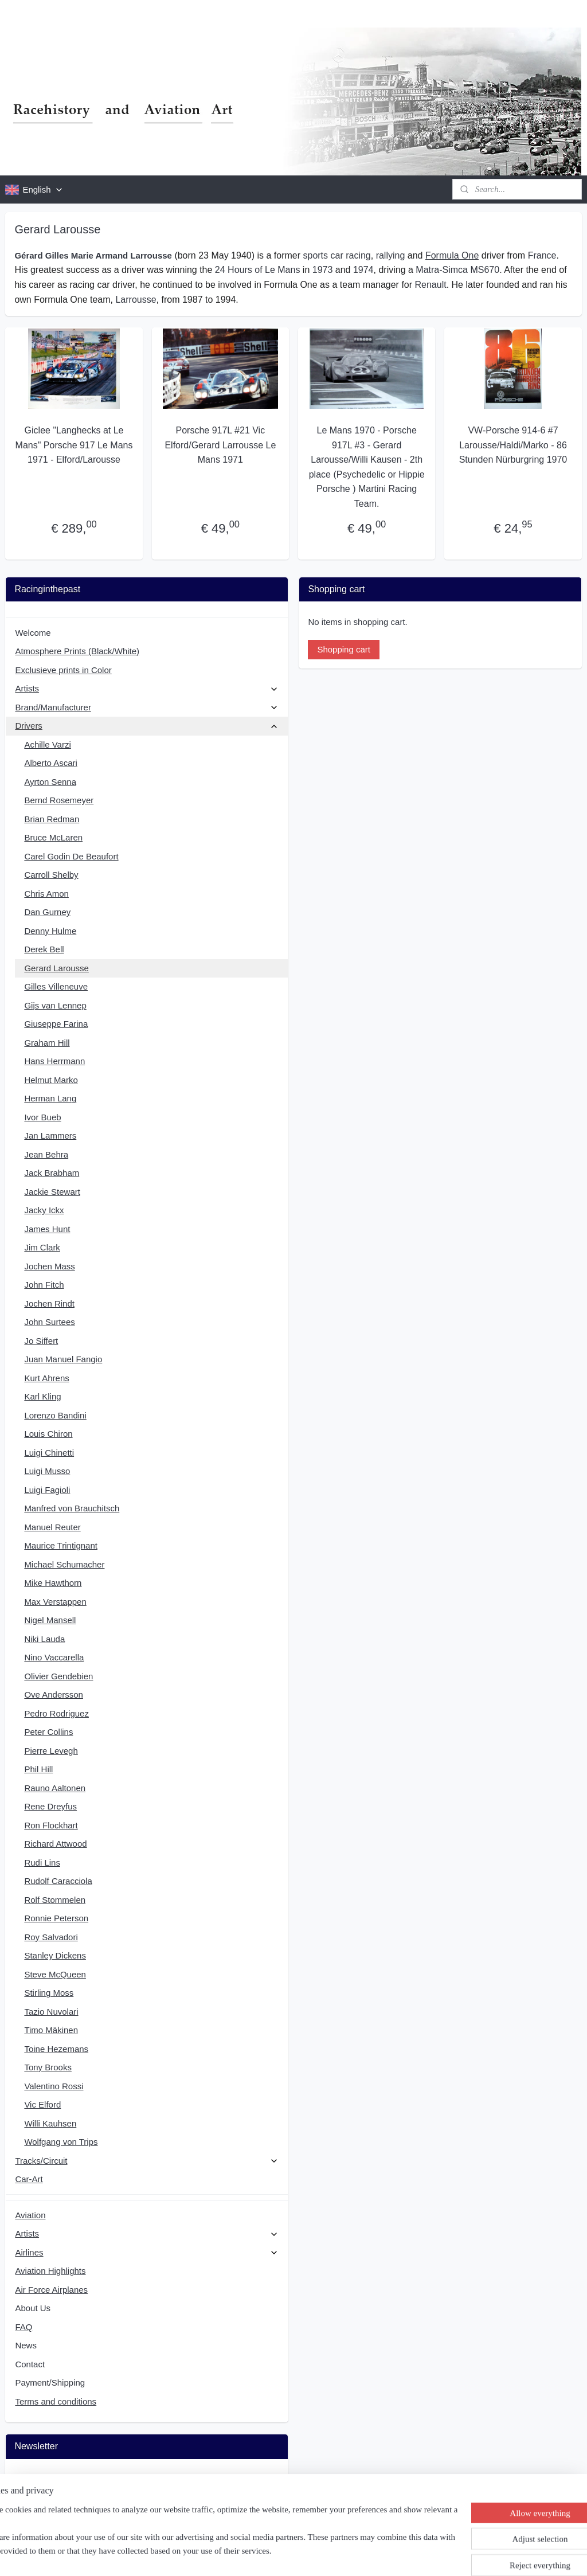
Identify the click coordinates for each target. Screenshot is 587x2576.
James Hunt (47, 1229)
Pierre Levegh (50, 1751)
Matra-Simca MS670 (457, 270)
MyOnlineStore (410, 2554)
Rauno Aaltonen (54, 1788)
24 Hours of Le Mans (257, 270)
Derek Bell (44, 949)
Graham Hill (46, 1042)
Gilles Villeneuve (56, 986)
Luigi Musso (47, 1471)
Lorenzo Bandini (55, 1415)
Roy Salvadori (50, 1937)
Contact (30, 2364)
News (26, 2345)
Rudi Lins (42, 1862)
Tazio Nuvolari (51, 2011)
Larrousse (135, 299)
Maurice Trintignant (60, 1545)
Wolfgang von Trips (60, 2142)
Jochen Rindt (49, 1303)
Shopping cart (343, 649)
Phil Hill (38, 1769)
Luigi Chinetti (49, 1452)
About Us (32, 2308)
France (542, 255)
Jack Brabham (51, 1173)
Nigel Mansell (50, 1620)
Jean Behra (46, 1154)
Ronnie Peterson (56, 1918)
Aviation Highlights (50, 2271)
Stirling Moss (48, 1993)
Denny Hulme (50, 931)
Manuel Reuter (52, 1527)
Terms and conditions (55, 2401)
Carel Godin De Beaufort (71, 856)
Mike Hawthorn (52, 1583)
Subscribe (43, 2506)
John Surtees (49, 1322)
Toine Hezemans (56, 2049)
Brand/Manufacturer (146, 707)
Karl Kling (42, 1396)
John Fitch (44, 1284)
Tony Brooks (48, 2067)
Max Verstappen (55, 1601)
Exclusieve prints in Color (63, 670)
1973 (322, 270)
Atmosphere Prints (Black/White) (77, 651)
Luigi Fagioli (47, 1490)
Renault (431, 285)
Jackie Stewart (52, 1192)
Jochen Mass (49, 1266)
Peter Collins (48, 1732)
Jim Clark (42, 1247)
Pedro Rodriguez (56, 1713)
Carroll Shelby (51, 874)
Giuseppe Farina (56, 1024)
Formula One (452, 255)
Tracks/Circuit (146, 2160)
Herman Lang (50, 1098)
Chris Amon (46, 893)
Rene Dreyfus (50, 1806)
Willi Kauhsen (50, 2123)
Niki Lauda (44, 1639)
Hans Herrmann (54, 1061)
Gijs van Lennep (55, 1005)
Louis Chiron (48, 1434)
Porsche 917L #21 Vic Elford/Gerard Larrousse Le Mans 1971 (220, 444)
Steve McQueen (55, 1974)
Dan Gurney (47, 912)
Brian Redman (51, 819)
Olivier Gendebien (58, 1676)
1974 (363, 270)
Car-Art (28, 2179)
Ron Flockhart (50, 1825)
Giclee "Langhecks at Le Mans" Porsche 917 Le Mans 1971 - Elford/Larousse (74, 444)
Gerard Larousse (56, 968)
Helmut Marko (50, 1080)
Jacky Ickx (44, 1210)
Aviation (30, 2215)
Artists (146, 688)
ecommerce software (319, 2554)
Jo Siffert (41, 1341)
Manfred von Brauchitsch (71, 1508)
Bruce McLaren (53, 837)
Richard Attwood (55, 1843)
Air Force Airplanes (51, 2289)
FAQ (23, 2327)
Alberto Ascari (50, 763)
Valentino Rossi (53, 2086)
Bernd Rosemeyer (58, 800)
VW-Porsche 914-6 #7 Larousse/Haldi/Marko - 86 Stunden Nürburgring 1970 (513, 444)
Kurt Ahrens (46, 1378)
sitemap (260, 2554)
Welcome (32, 633)
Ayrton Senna (50, 782)
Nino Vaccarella (54, 1657)
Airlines (146, 2252)
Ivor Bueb (42, 1117)
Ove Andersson (53, 1694)
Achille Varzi (47, 744)
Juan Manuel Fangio (63, 1359)
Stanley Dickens (55, 1955)
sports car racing (336, 255)
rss (280, 2554)
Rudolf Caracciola (58, 1881)
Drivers (146, 725)
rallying (390, 255)
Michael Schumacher (64, 1564)
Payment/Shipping (50, 2382)
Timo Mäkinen (51, 2030)
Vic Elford (42, 2104)
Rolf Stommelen (54, 1900)
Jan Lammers (50, 1135)
